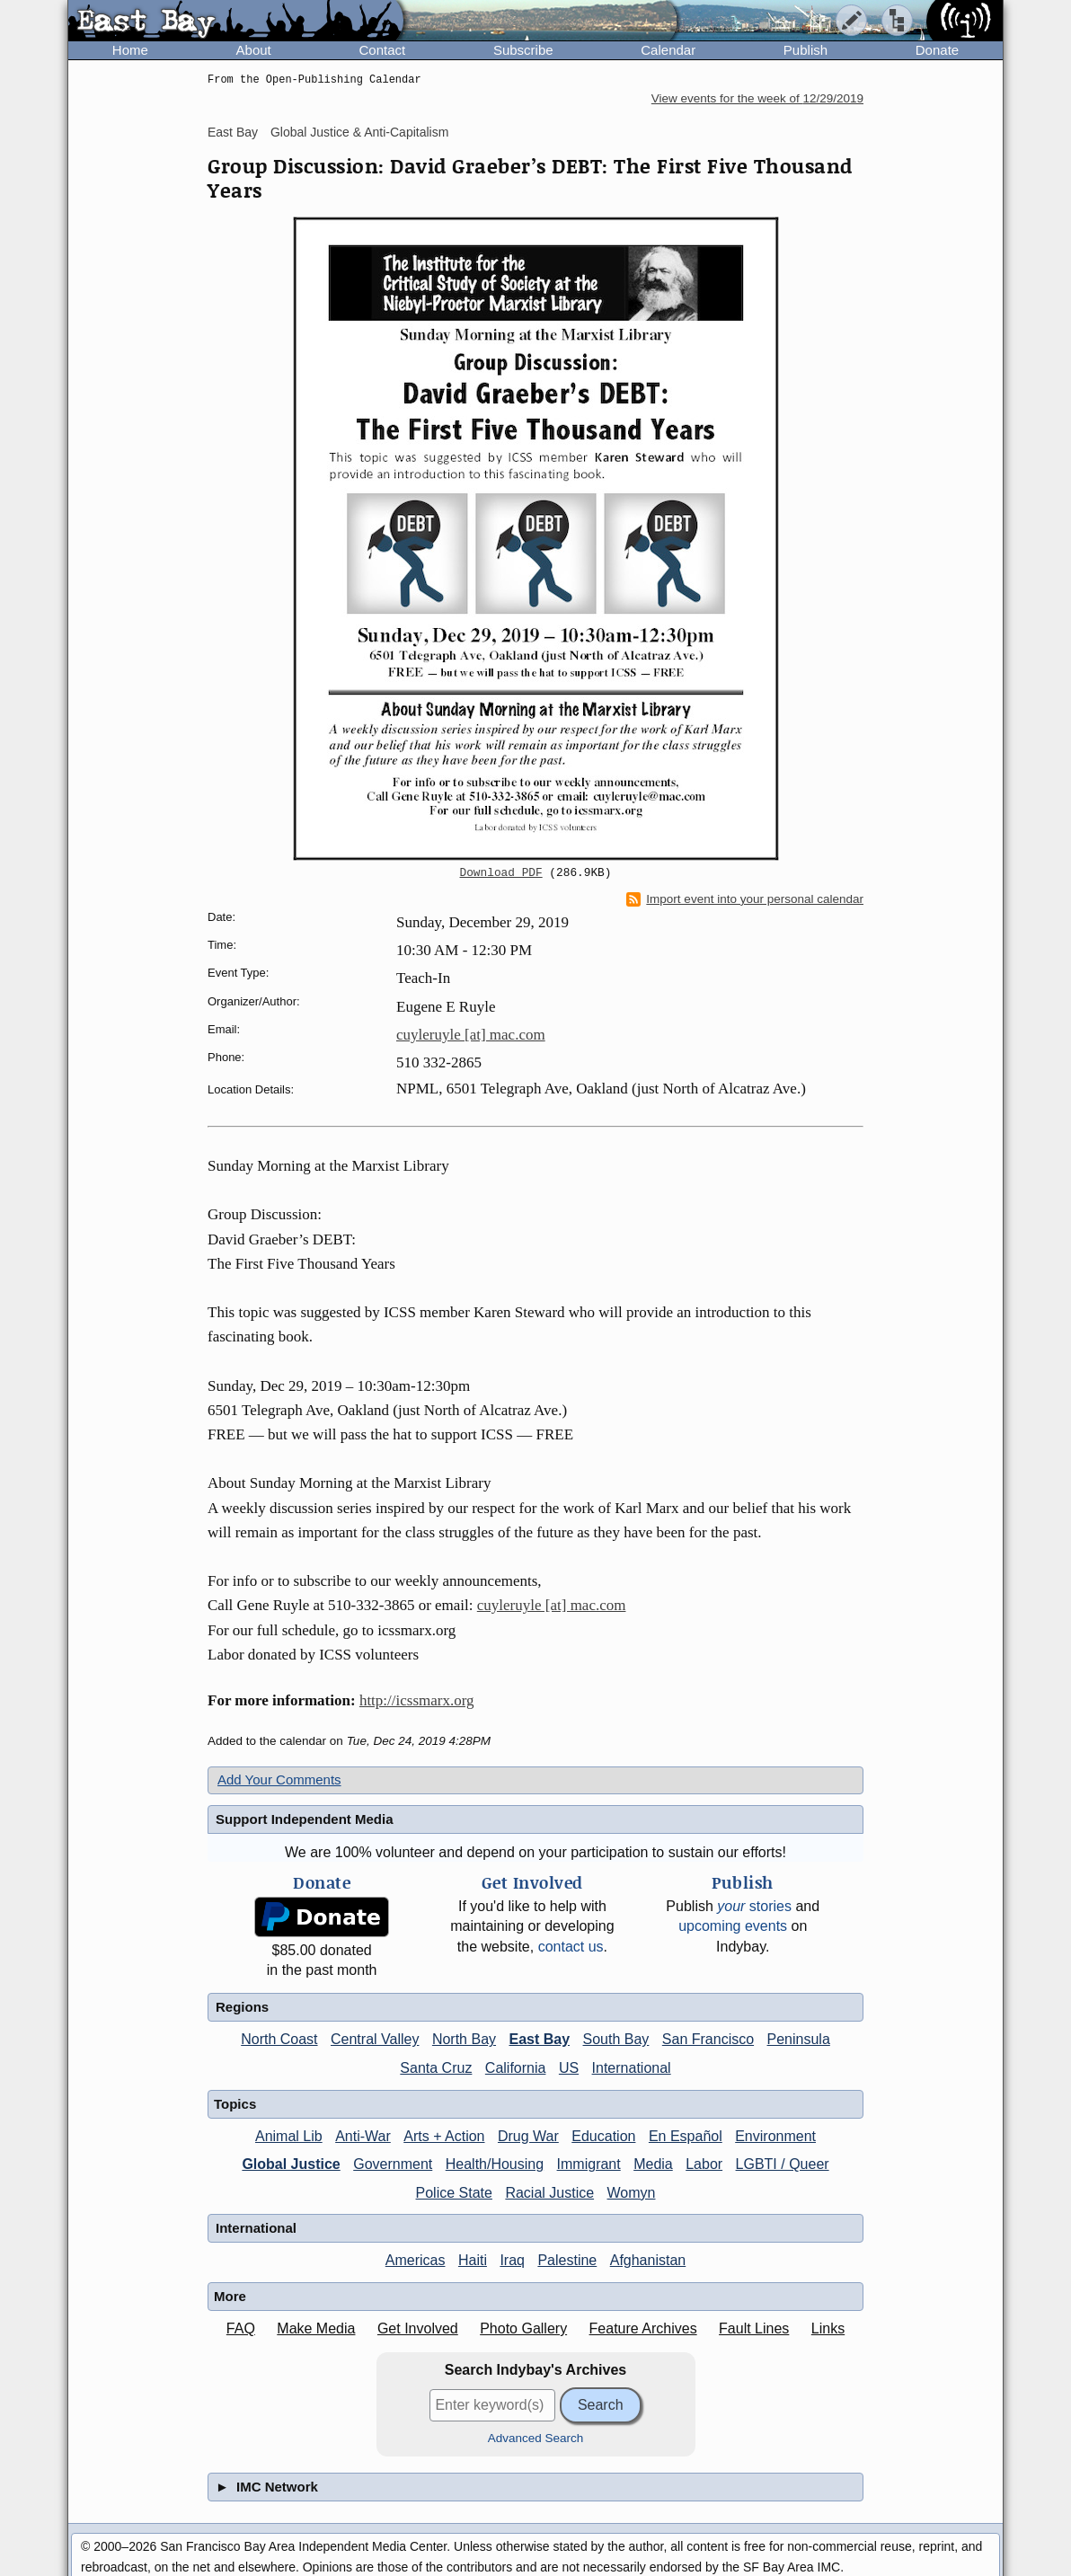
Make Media (316, 2328)
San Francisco (708, 2039)
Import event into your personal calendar (744, 899)
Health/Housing (495, 2164)
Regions (242, 2006)
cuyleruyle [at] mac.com (470, 1034)
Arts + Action (443, 2136)
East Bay (233, 132)
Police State (454, 2192)
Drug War (528, 2136)
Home (130, 50)
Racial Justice (549, 2192)
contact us (571, 1946)
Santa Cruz (436, 2068)
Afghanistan (648, 2260)
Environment (775, 2136)
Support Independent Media (305, 1819)
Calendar (668, 50)
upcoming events (732, 1926)
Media (653, 2164)
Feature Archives (643, 2328)
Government (392, 2164)
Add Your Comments (279, 1779)
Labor (704, 2164)
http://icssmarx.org (416, 1700)
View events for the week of (757, 98)
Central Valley (375, 2039)
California (515, 2068)
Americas (415, 2260)
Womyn (631, 2192)
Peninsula (798, 2039)
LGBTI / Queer (782, 2164)
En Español (685, 2136)
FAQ (240, 2328)
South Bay (616, 2039)
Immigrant (589, 2164)
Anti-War (363, 2136)
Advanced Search (536, 2438)
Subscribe (523, 50)
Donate (937, 50)
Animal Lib (289, 2136)
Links (828, 2328)
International (631, 2068)
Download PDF (501, 873)
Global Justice (291, 2164)
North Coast (279, 2039)
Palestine (567, 2260)
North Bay (464, 2039)
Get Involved (417, 2328)
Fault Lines (754, 2328)
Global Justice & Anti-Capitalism (359, 132)
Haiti (472, 2260)
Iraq (512, 2260)
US (569, 2068)
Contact (381, 50)
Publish (805, 50)
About (253, 50)
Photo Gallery (523, 2328)
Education (603, 2136)
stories (754, 1906)
